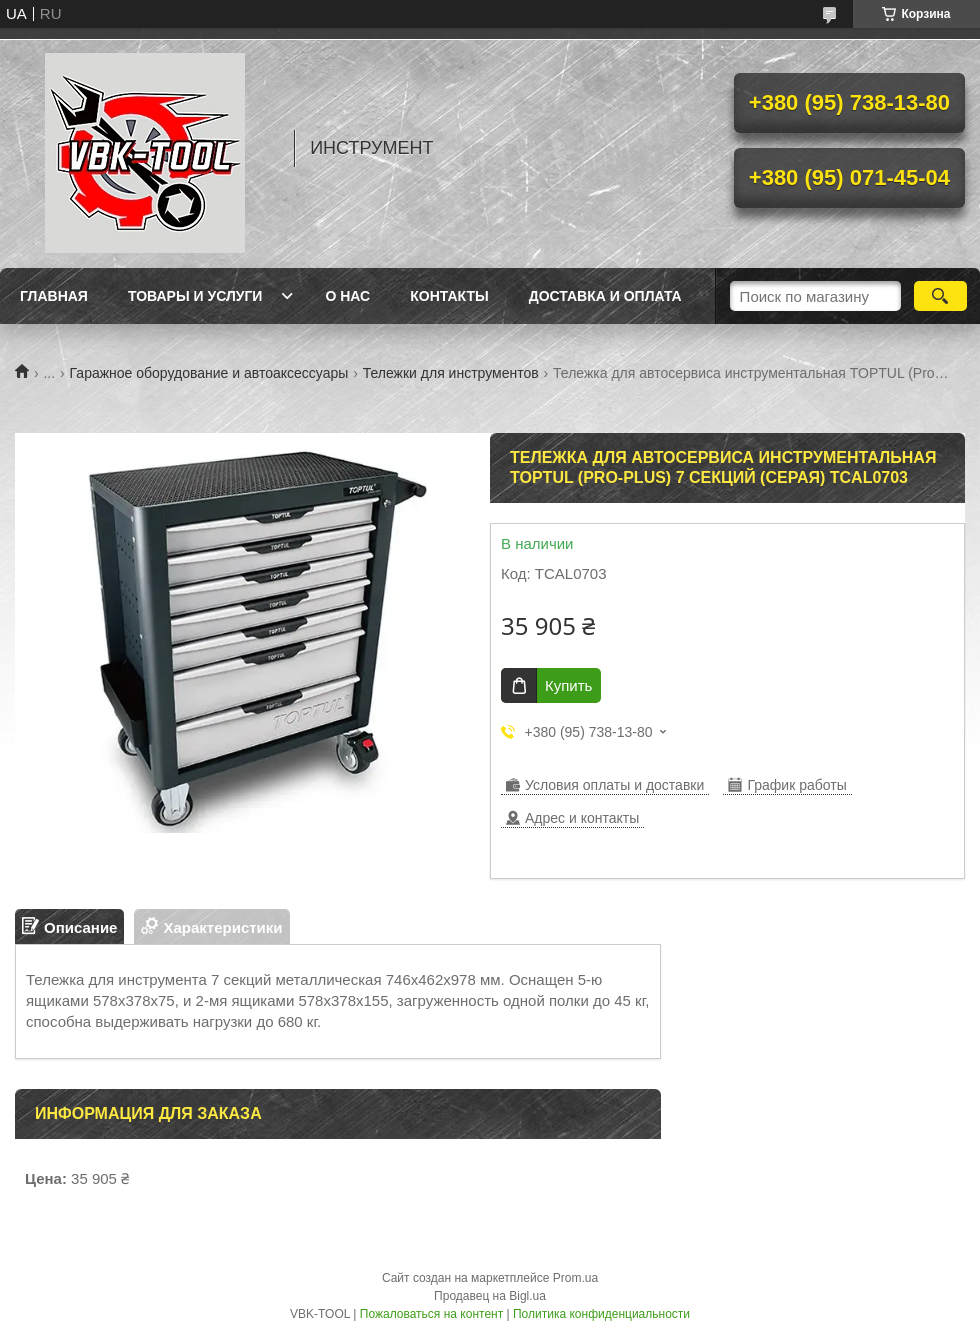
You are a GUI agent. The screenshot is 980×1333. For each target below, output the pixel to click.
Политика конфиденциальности (601, 1314)
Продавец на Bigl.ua (490, 1296)
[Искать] (940, 296)
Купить (568, 685)
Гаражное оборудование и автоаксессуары (209, 373)
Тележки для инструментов (451, 373)
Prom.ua (575, 1278)
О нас (347, 296)
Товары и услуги (195, 296)
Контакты (449, 296)
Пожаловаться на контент (431, 1314)
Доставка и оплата (605, 296)
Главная (54, 296)
